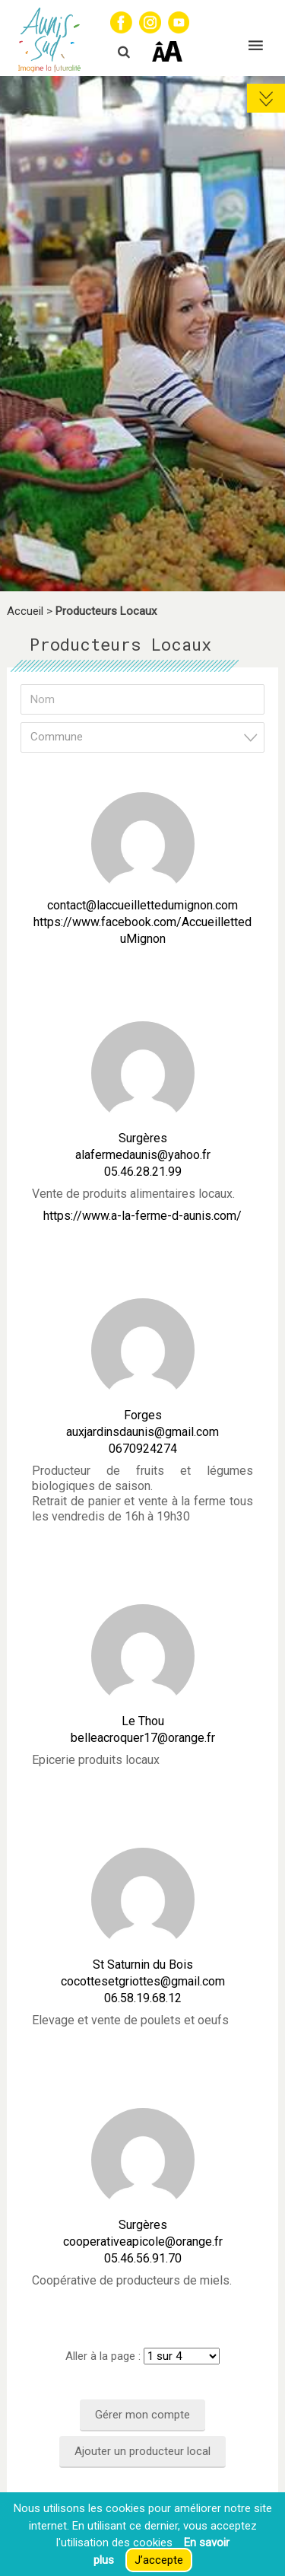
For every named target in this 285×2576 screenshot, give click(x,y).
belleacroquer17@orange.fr (143, 1738)
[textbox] (147, 737)
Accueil (25, 611)
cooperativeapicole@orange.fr (143, 2241)
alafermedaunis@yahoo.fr (143, 1155)
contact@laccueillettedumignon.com (142, 905)
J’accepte (159, 2560)
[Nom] (142, 699)
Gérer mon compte (142, 2415)
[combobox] (142, 737)
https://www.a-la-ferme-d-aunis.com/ (142, 1215)
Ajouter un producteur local (142, 2451)
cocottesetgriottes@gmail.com (143, 1981)
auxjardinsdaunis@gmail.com (142, 1432)
